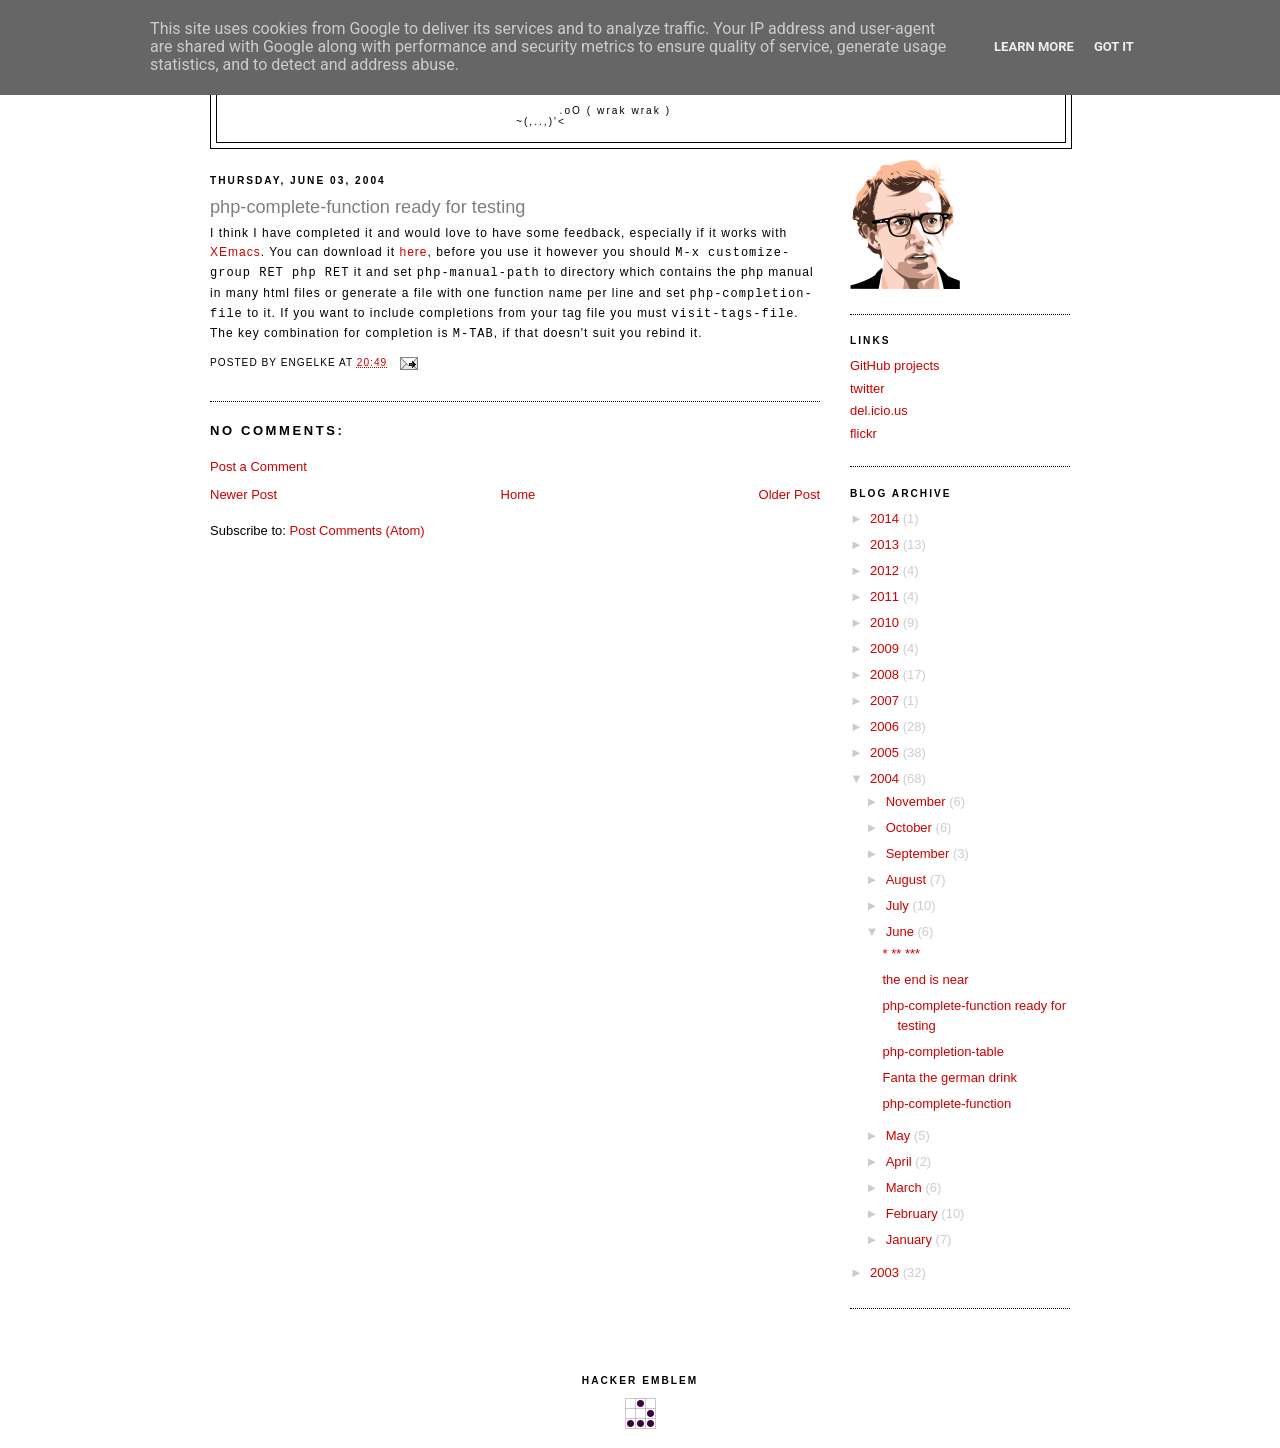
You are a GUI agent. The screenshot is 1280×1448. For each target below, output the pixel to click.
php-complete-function (946, 1103)
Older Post (789, 494)
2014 (886, 518)
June (902, 931)
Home (518, 494)
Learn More (1034, 46)
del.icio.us (879, 410)
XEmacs (235, 253)
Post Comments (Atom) (357, 530)
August (908, 879)
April (901, 1161)
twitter (867, 388)
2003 (886, 1272)
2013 (886, 544)
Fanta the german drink (949, 1077)
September (919, 853)
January (911, 1239)
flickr (863, 433)
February (914, 1213)
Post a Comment (258, 466)
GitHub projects (895, 365)
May (900, 1135)
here (413, 253)
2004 (886, 778)
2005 (886, 752)
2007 (886, 700)
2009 (886, 648)
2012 (886, 570)
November (918, 801)
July (899, 905)
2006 (886, 726)
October (911, 827)
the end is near (925, 979)
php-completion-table (942, 1051)
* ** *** (901, 953)
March (906, 1187)
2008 (886, 674)
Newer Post (243, 494)
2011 (886, 596)
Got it (1114, 46)
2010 (886, 622)
